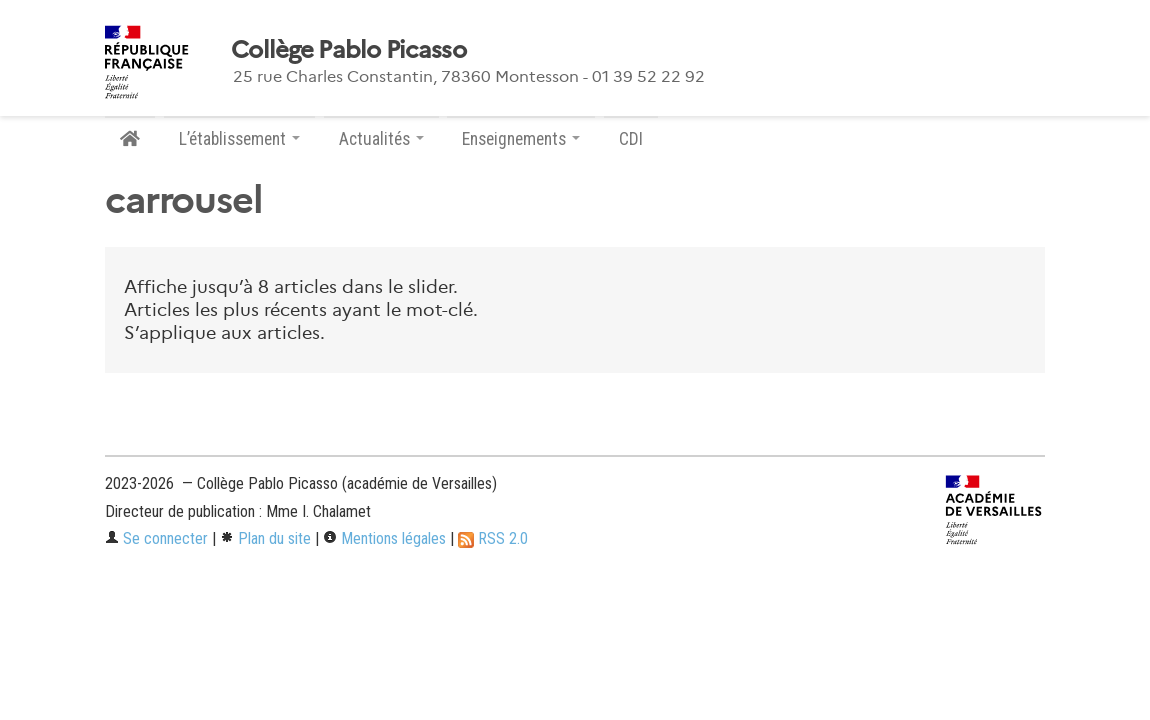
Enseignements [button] (521, 139)
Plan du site (265, 538)
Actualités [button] (381, 139)
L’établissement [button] (239, 139)
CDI (631, 139)
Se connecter (156, 538)
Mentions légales (384, 538)
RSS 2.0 (493, 538)
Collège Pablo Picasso (348, 50)
